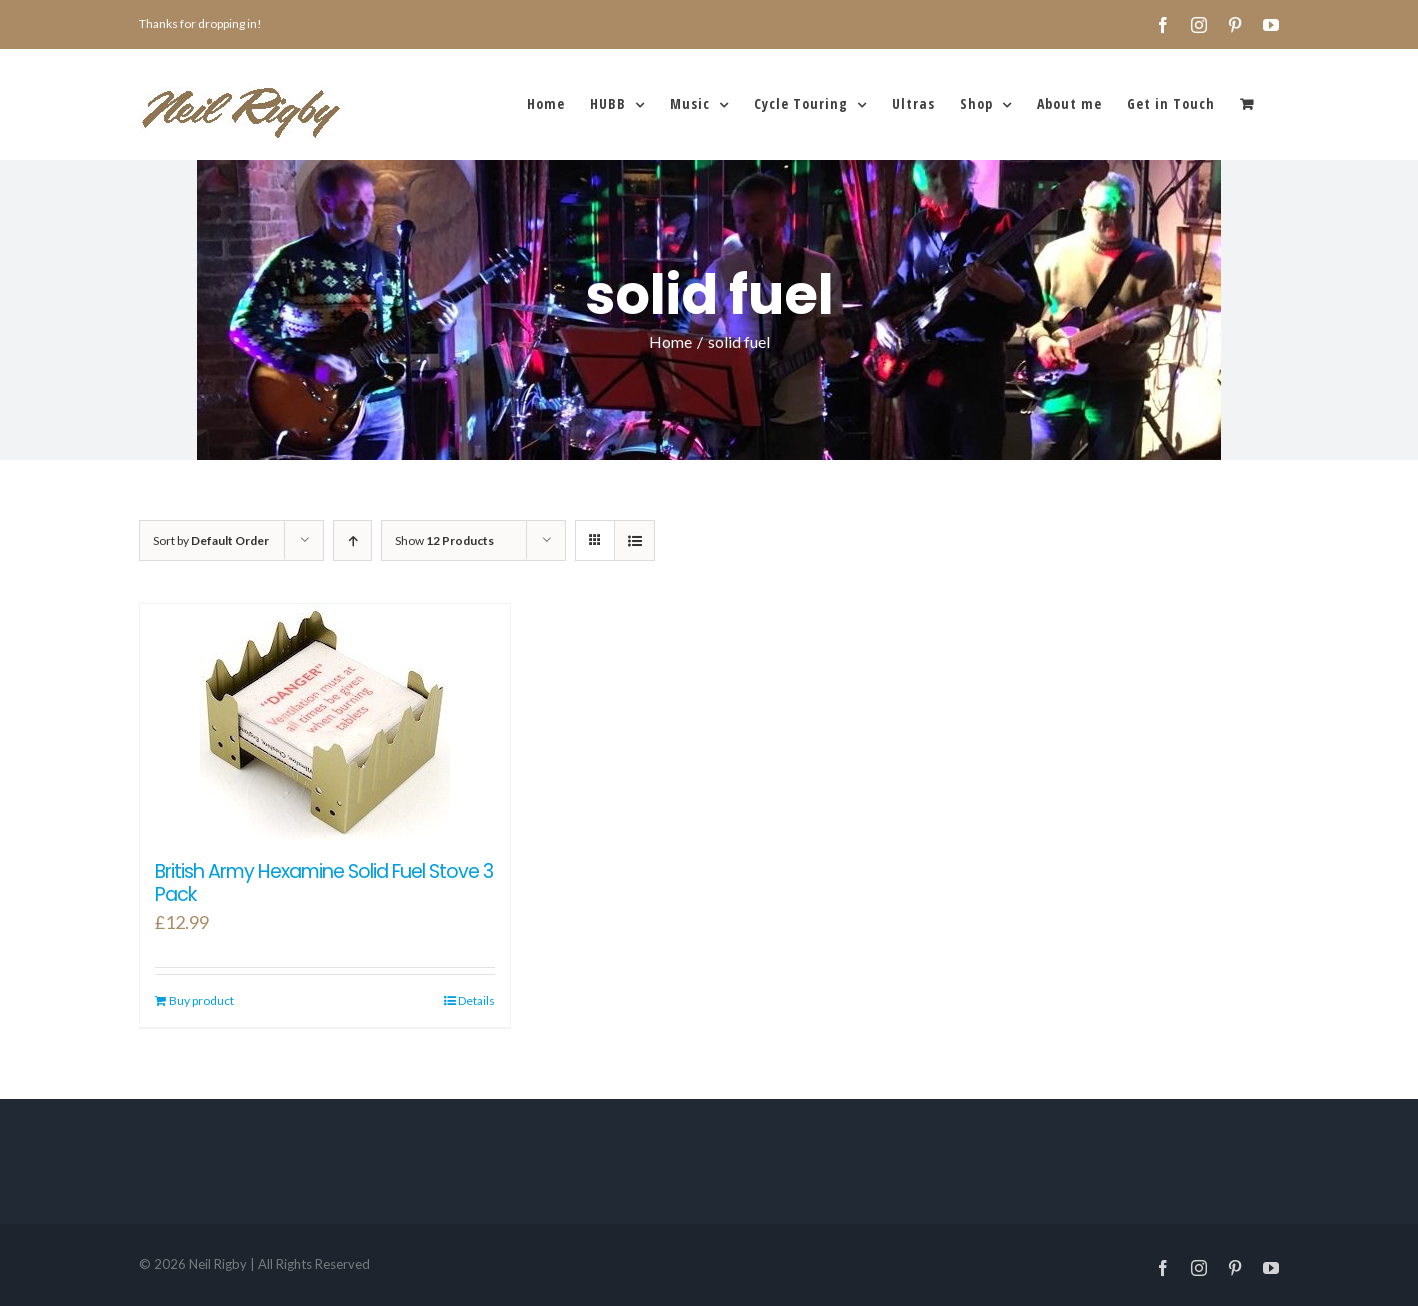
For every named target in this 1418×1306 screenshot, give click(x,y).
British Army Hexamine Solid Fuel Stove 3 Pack (324, 883)
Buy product (201, 1000)
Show (444, 540)
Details (476, 1000)
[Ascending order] (352, 540)
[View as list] (634, 540)
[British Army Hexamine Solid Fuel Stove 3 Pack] (325, 722)
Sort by (211, 540)
